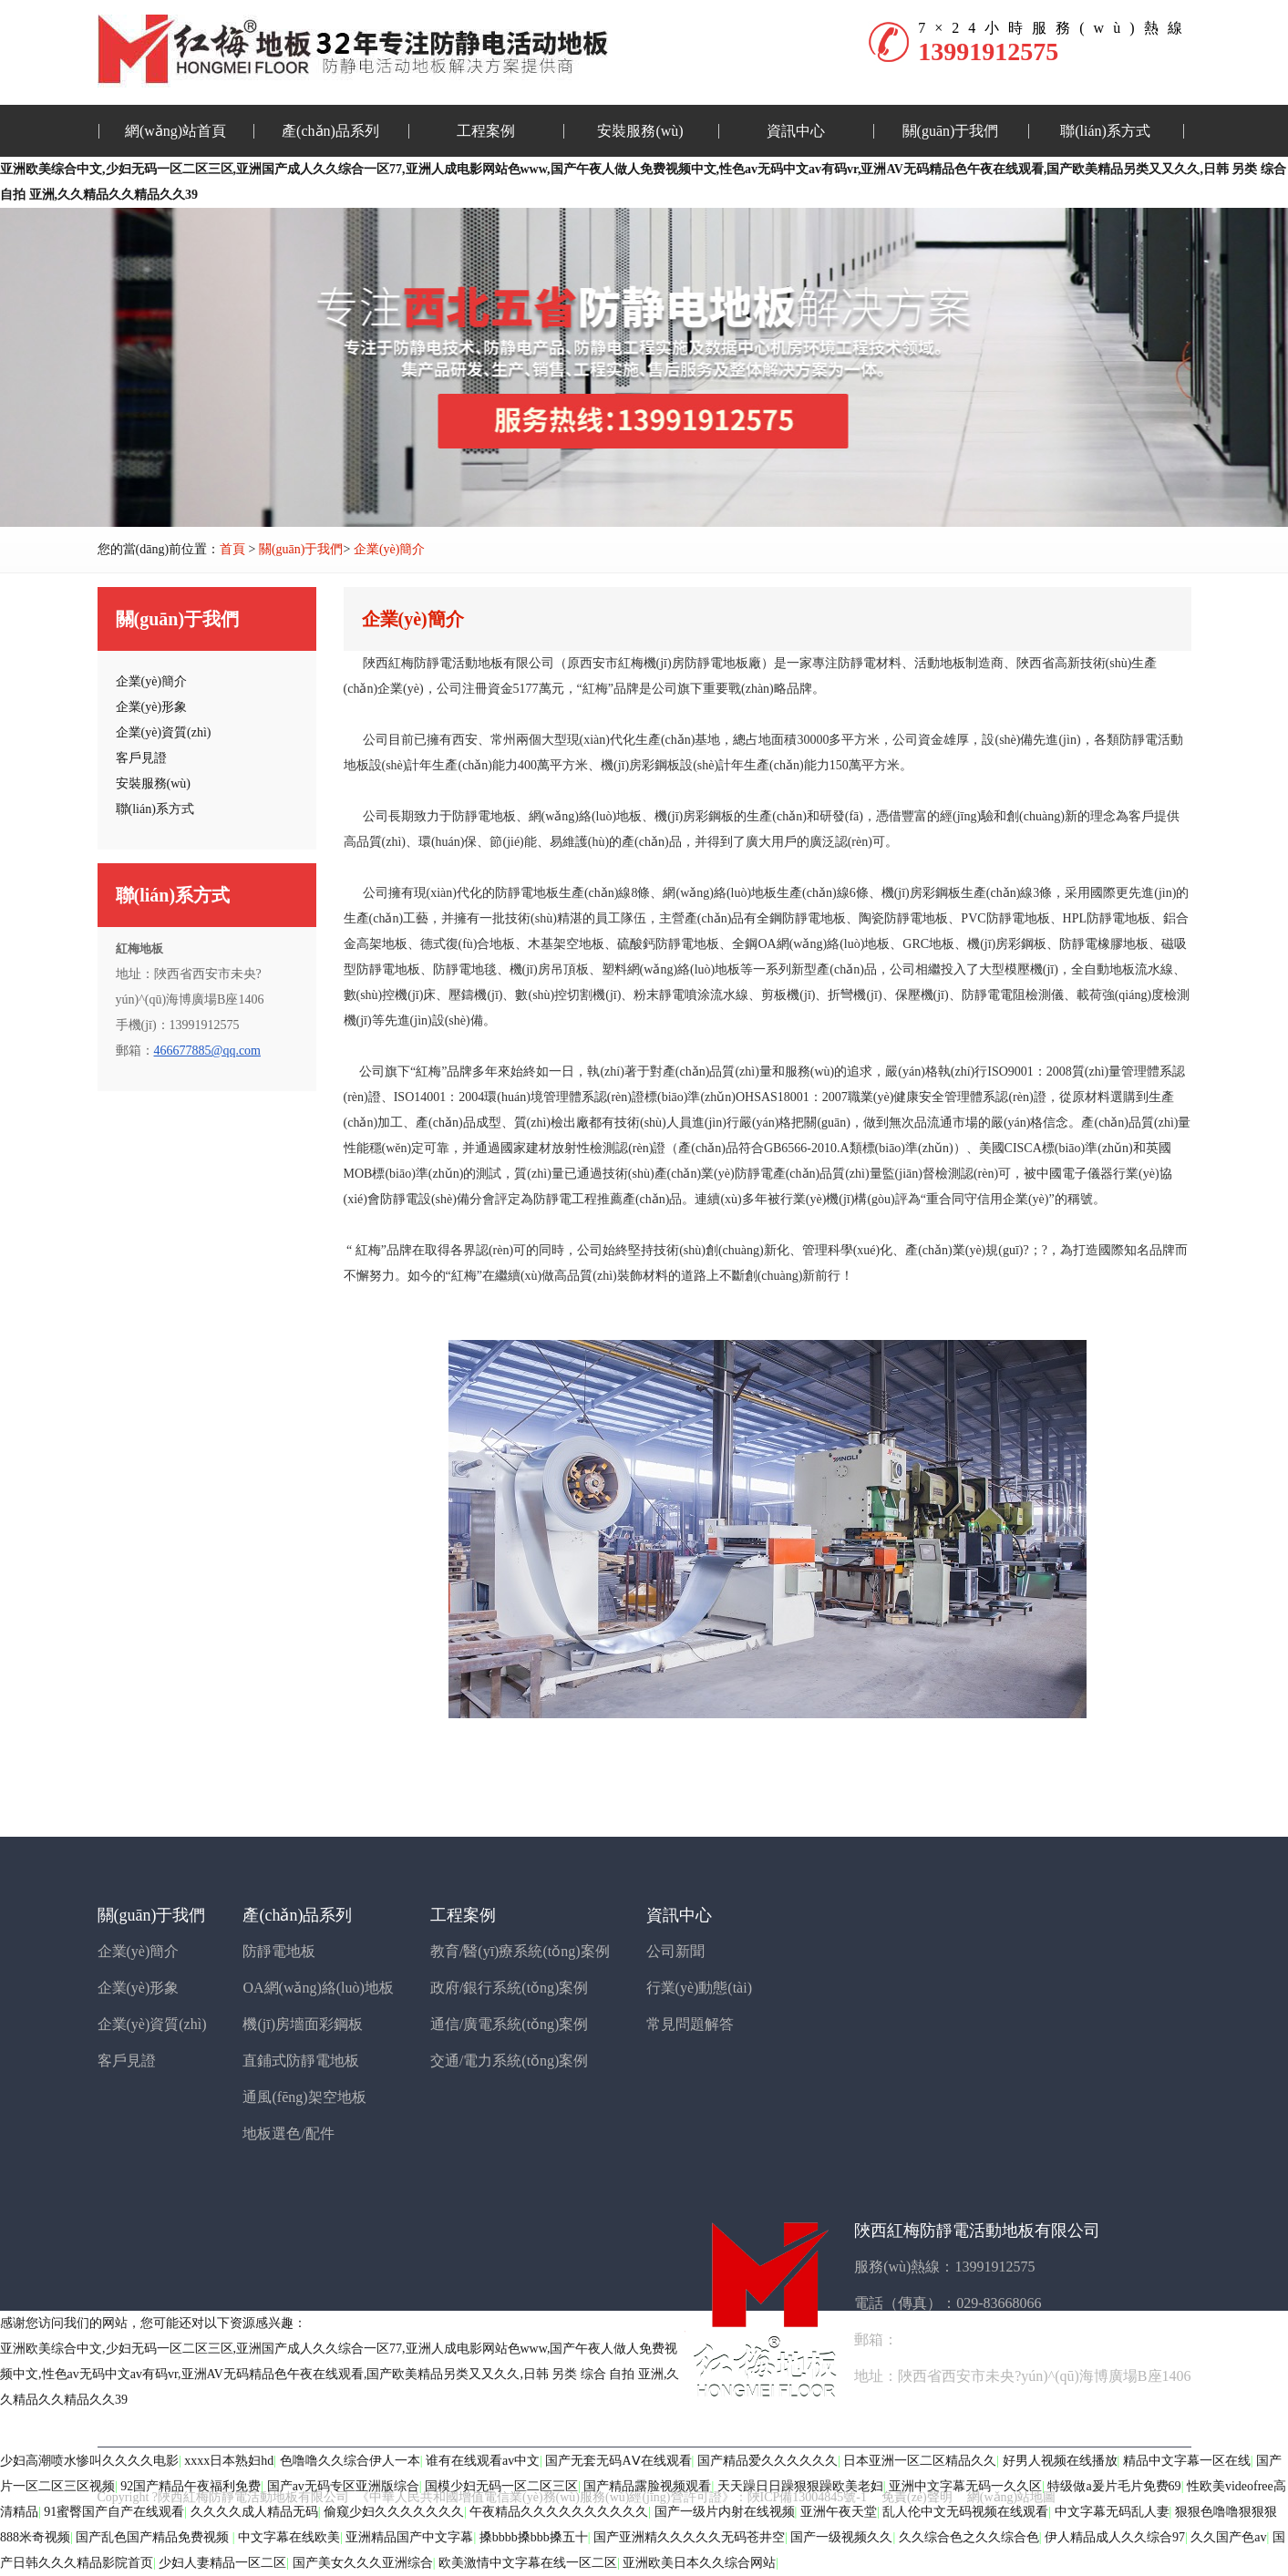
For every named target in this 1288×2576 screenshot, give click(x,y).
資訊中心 (796, 131)
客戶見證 (127, 2060)
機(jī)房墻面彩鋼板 (302, 2024)
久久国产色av (1228, 2537)
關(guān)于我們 (950, 131)
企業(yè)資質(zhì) (152, 2024)
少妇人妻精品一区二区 (222, 2563)
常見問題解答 (690, 2024)
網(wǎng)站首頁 (175, 131)
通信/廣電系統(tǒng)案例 (509, 2024)
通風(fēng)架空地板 (304, 2097)
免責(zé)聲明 (917, 2497)
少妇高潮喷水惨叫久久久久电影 (89, 2461)
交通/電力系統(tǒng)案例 (509, 2060)
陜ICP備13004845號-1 (807, 2497)
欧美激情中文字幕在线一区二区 (527, 2563)
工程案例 (486, 131)
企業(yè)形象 (139, 1987)
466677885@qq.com (208, 1050)
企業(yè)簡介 (390, 549)
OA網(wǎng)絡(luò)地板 (317, 1987)
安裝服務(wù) (640, 131)
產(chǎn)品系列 (330, 131)
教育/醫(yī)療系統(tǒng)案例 (520, 1951)
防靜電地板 (278, 1951)
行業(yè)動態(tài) (699, 1987)
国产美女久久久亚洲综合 (363, 2563)
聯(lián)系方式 (1105, 131)
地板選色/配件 (288, 2133)
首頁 (232, 549)
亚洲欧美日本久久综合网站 (699, 2563)
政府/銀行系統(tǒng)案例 (509, 1987)
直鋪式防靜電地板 (300, 2060)
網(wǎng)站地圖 (1011, 2497)
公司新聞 (675, 1951)
